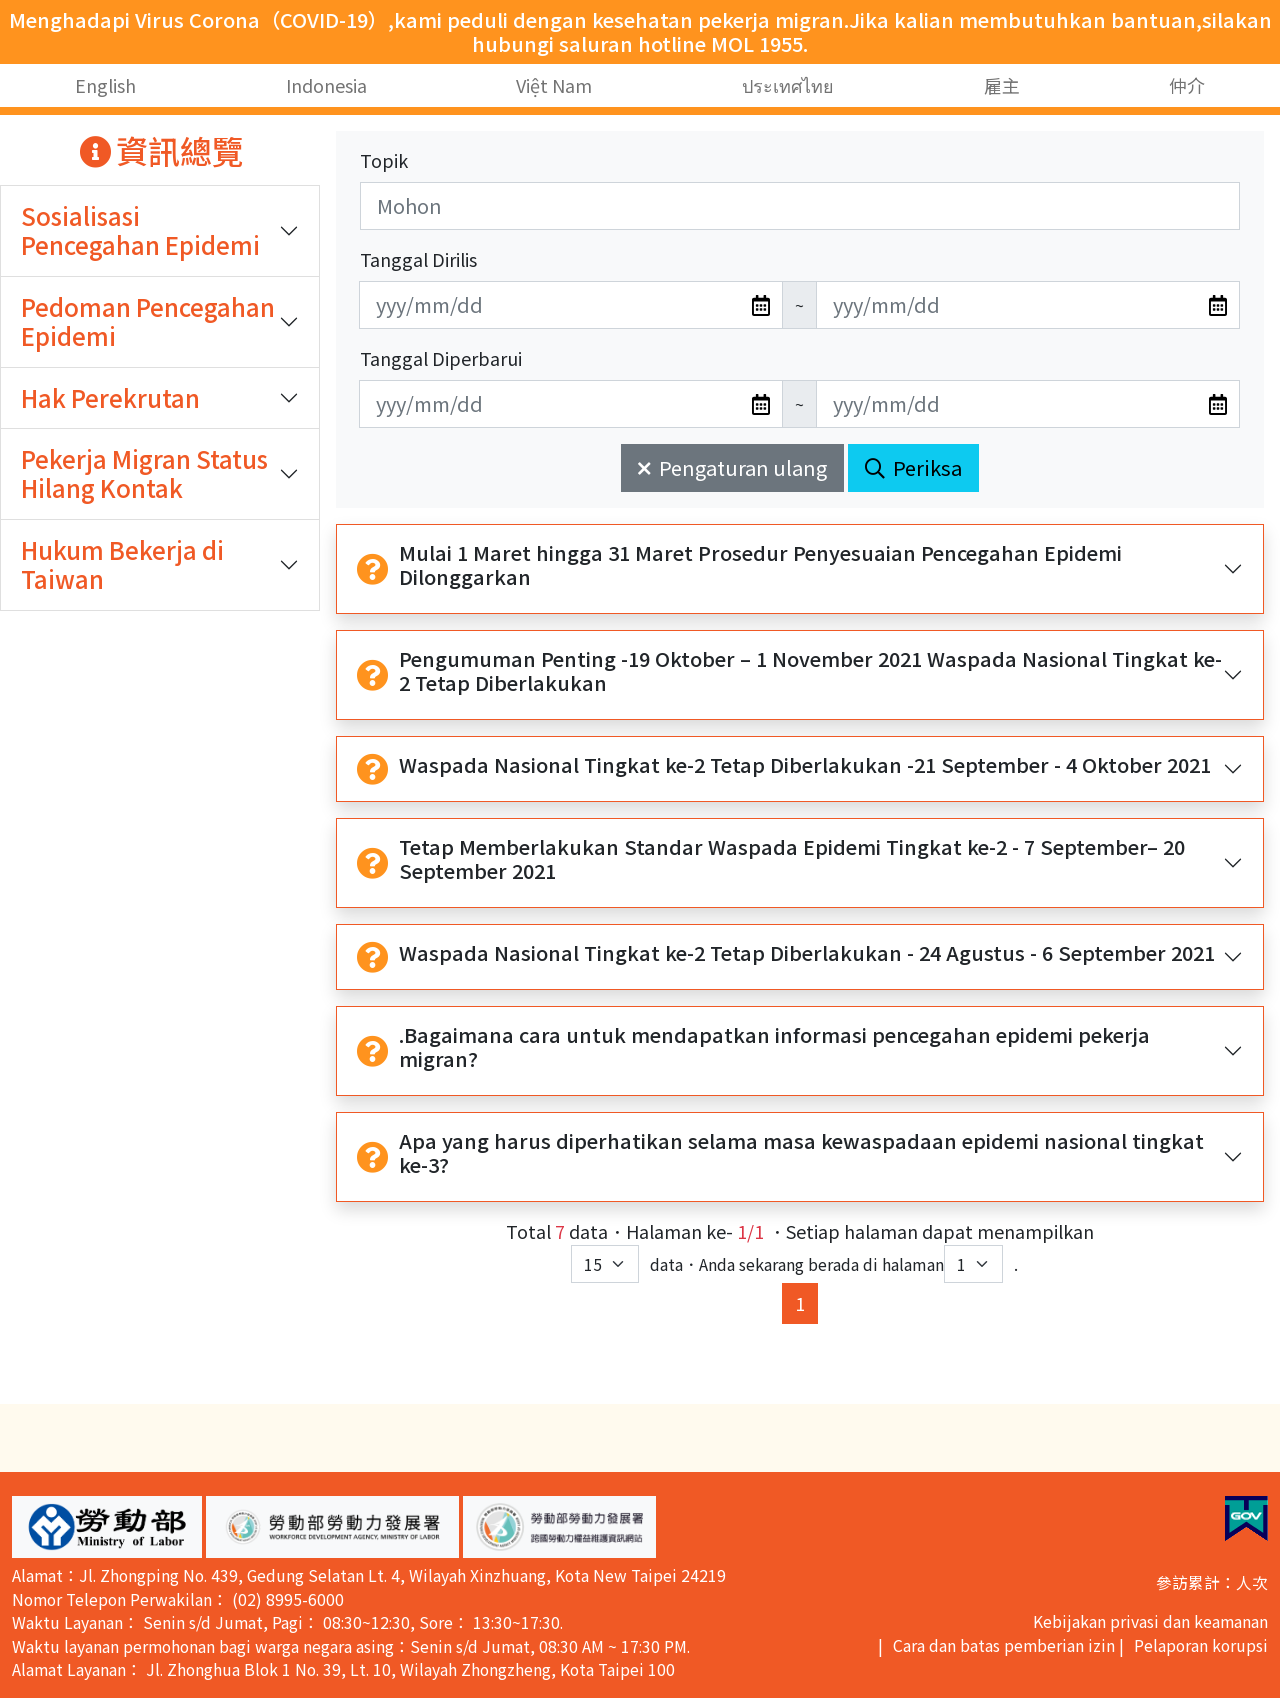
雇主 (1002, 85)
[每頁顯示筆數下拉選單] (605, 1264)
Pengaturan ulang (732, 467)
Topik (384, 160)
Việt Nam (554, 85)
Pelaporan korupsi (1201, 1645)
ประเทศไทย (788, 85)
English (105, 85)
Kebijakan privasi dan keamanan (1150, 1621)
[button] (107, 1527)
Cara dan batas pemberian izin (1004, 1645)
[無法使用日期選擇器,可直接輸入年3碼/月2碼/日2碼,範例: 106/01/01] (571, 305)
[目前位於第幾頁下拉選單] (973, 1264)
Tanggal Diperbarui (441, 358)
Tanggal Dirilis (418, 259)
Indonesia (326, 85)
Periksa (913, 467)
